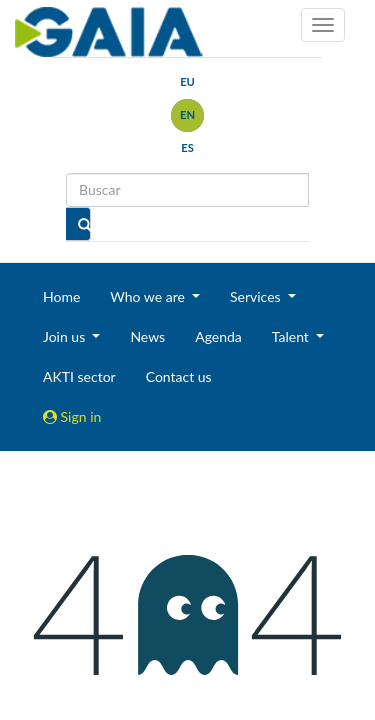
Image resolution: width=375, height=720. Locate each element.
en (187, 114)
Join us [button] (66, 336)
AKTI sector (79, 376)
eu (187, 81)
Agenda (218, 336)
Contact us (179, 376)
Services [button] (257, 296)
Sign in (72, 416)
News (147, 336)
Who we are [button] (149, 296)
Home (61, 296)
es (187, 147)
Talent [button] (292, 336)
